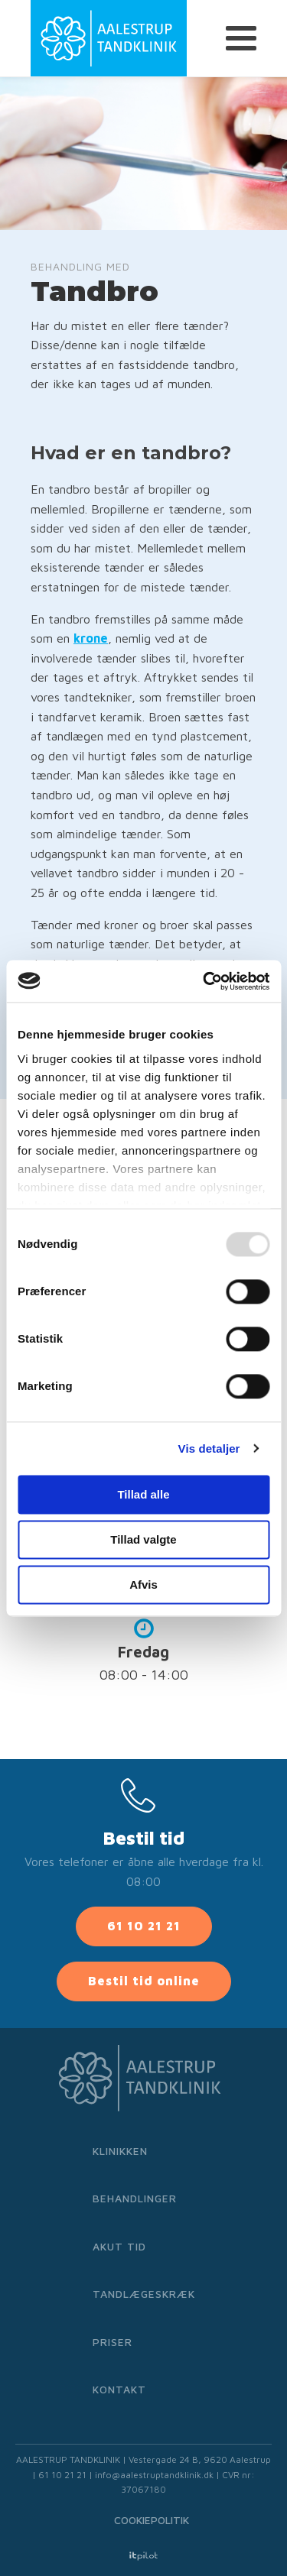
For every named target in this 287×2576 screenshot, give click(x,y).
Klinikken (120, 2150)
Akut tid (119, 2246)
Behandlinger (135, 2198)
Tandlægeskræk (144, 2293)
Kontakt (119, 2389)
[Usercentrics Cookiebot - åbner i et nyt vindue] (204, 981)
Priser (112, 2341)
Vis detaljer (209, 1448)
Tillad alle (143, 1494)
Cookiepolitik (151, 2519)
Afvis (143, 1584)
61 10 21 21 (144, 1926)
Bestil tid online (144, 1981)
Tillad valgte (143, 1539)
